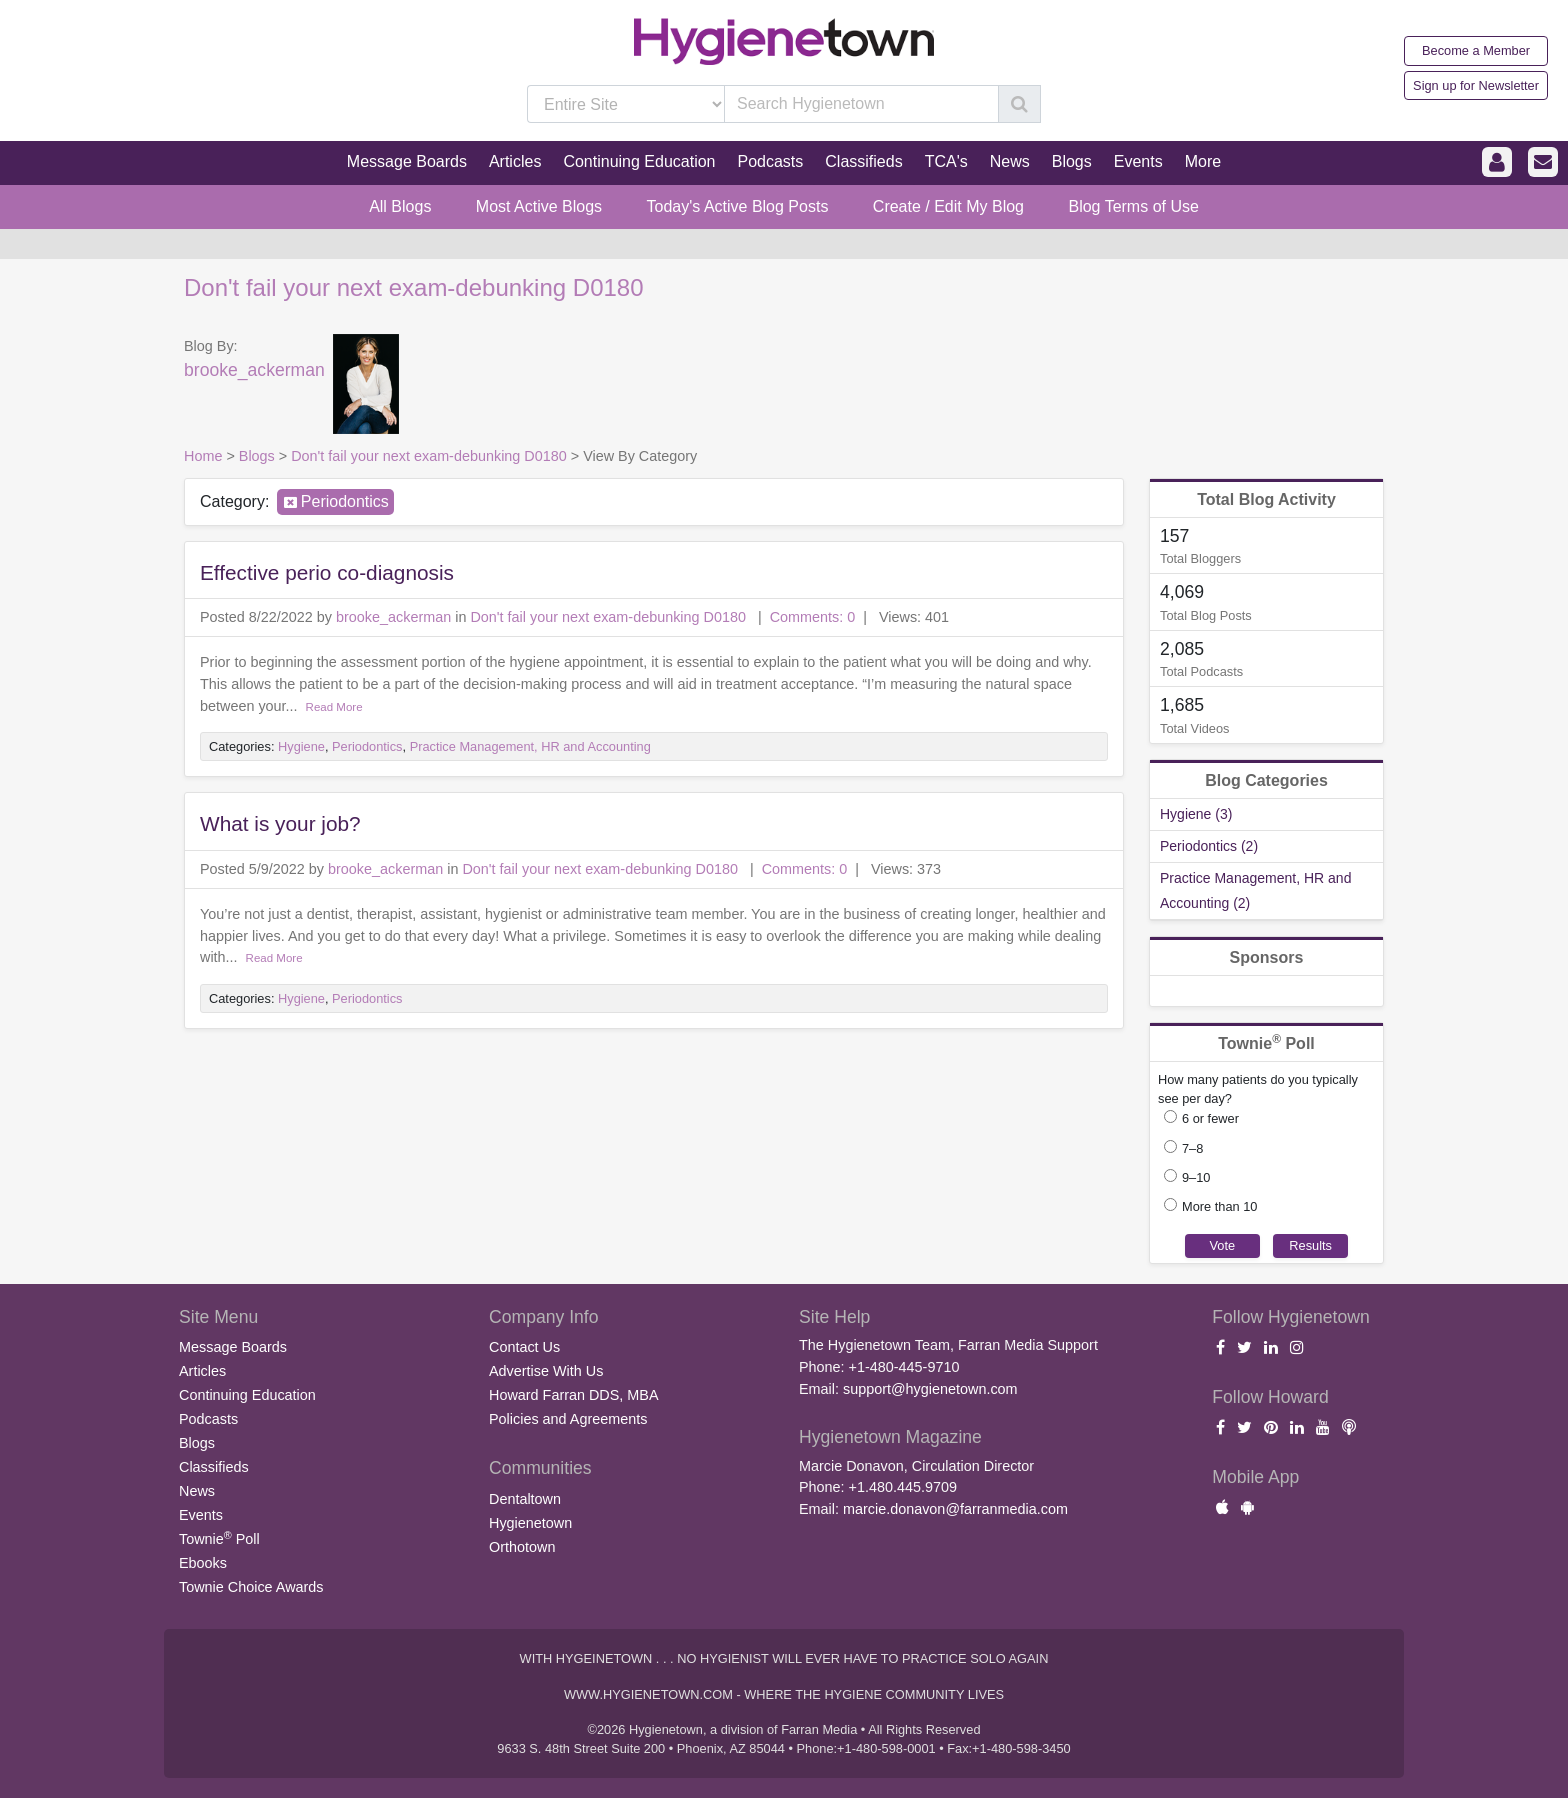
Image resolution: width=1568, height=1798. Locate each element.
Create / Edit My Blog (948, 206)
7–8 (1192, 1148)
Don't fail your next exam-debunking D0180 (414, 287)
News (197, 1491)
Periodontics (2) (1209, 846)
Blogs (257, 456)
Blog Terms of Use (1133, 206)
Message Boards (233, 1347)
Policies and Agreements (568, 1419)
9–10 (1196, 1177)
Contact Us (524, 1347)
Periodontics (345, 501)
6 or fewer (1210, 1118)
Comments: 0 (813, 617)
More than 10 (1219, 1206)
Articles (202, 1371)
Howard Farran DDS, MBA (574, 1395)
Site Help (834, 1317)
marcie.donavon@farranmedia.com (955, 1509)
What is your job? (280, 823)
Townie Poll (219, 1538)
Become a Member (1476, 50)
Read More (334, 707)
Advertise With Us (546, 1371)
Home (203, 456)
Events (201, 1515)
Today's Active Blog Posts (738, 206)
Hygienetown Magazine (890, 1437)
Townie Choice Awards (251, 1587)
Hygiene (301, 746)
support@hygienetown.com (930, 1389)
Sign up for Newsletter (1476, 85)
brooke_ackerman (254, 370)
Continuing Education (247, 1395)
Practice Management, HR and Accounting (530, 746)
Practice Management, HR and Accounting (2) (1255, 890)
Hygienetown (530, 1523)
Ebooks (203, 1563)
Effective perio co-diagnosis (327, 572)
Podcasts (208, 1419)
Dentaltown (525, 1499)
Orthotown (522, 1547)
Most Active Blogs (539, 206)
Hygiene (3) (1196, 814)
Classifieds (214, 1467)
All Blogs (400, 206)
